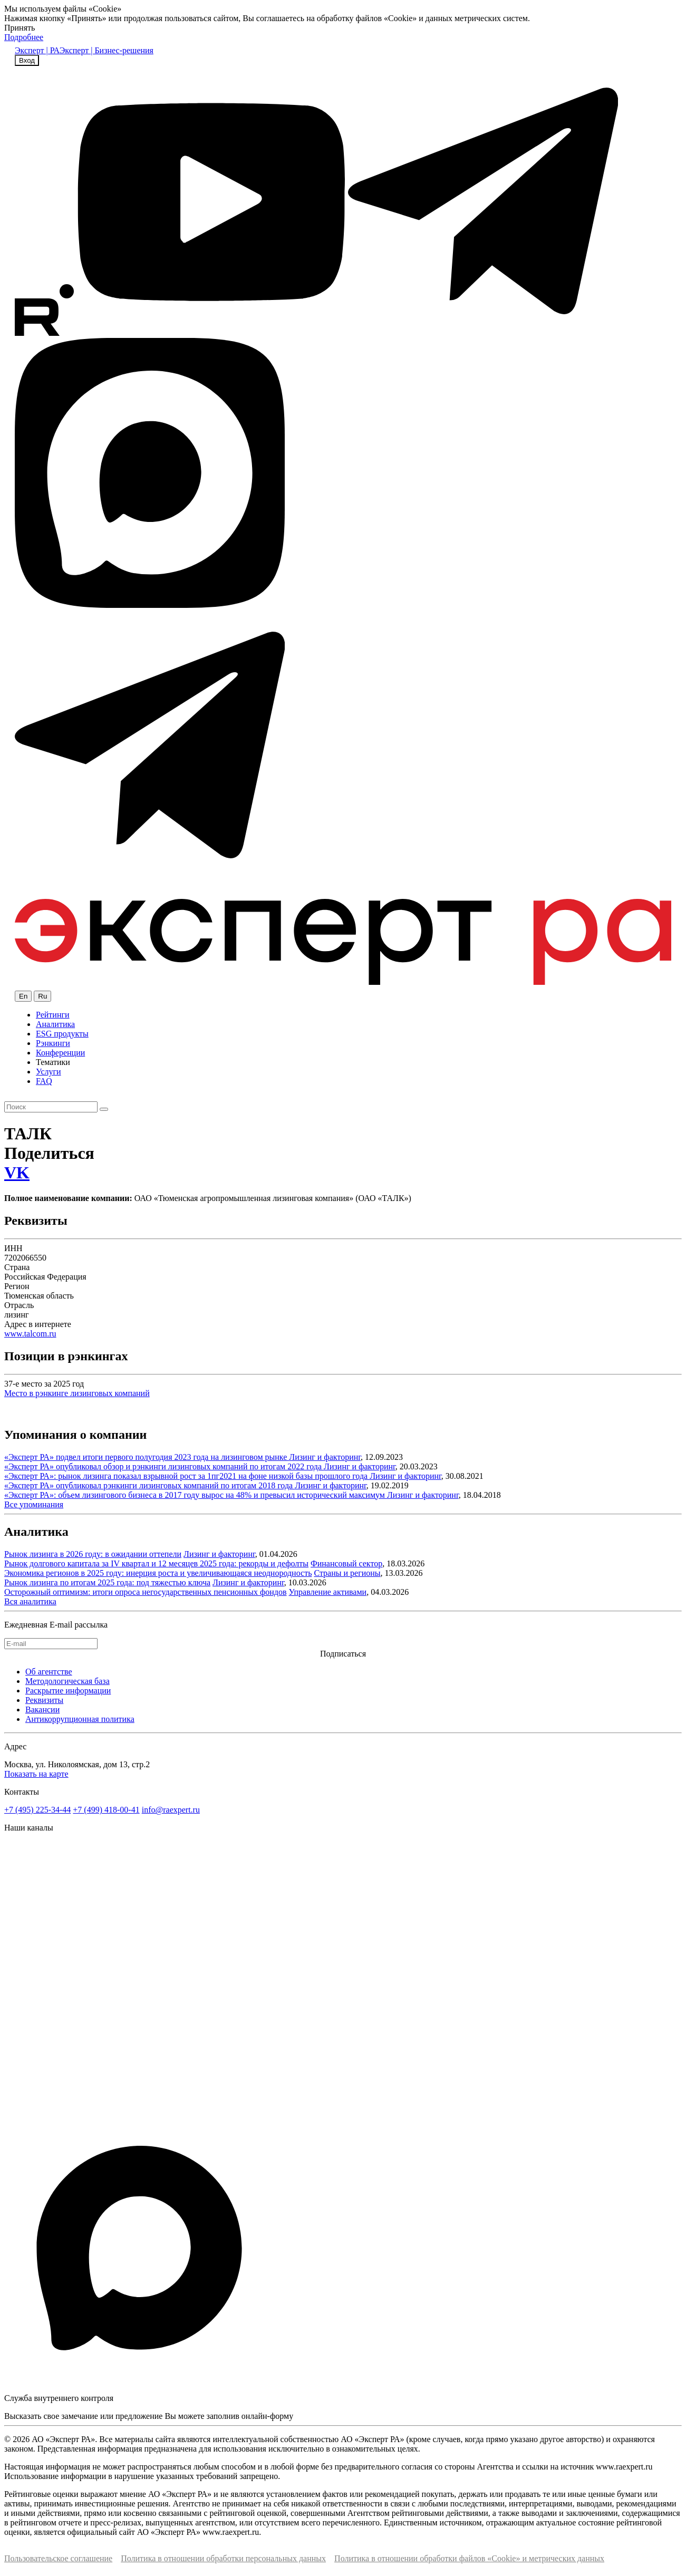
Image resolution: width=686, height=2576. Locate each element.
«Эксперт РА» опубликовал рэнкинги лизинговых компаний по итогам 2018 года (149, 1485)
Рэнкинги (53, 1043)
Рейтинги (53, 1014)
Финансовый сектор (346, 1563)
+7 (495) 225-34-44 (37, 1809)
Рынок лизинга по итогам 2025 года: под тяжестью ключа (107, 1582)
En (23, 996)
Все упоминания (33, 1504)
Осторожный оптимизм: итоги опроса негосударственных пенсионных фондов (145, 1591)
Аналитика (55, 1024)
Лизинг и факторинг (325, 1456)
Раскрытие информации (68, 1690)
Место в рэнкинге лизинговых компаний (77, 1393)
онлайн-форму (267, 2416)
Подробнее (23, 37)
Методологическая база (67, 1681)
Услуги (48, 1071)
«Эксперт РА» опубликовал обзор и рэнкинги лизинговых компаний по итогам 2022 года (164, 1466)
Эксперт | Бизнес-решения (106, 50)
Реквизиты (44, 1700)
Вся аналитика (30, 1601)
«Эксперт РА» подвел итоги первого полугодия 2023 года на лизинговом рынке (146, 1456)
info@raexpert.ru (171, 1809)
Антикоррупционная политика (79, 1719)
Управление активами (328, 1591)
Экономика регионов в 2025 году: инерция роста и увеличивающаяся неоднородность (158, 1572)
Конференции (60, 1052)
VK (17, 1172)
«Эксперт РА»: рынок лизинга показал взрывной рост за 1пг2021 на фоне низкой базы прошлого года (187, 1475)
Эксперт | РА (37, 50)
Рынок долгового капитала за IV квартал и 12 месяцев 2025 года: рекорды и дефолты (156, 1563)
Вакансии (42, 1709)
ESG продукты (62, 1033)
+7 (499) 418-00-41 (106, 1809)
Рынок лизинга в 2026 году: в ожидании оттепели (92, 1554)
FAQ (44, 1081)
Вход (27, 60)
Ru (42, 996)
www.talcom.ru (30, 1333)
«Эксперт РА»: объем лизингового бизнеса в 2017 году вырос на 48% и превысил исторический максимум (195, 1494)
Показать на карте (36, 1773)
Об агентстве (48, 1671)
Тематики (53, 1062)
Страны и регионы (347, 1572)
